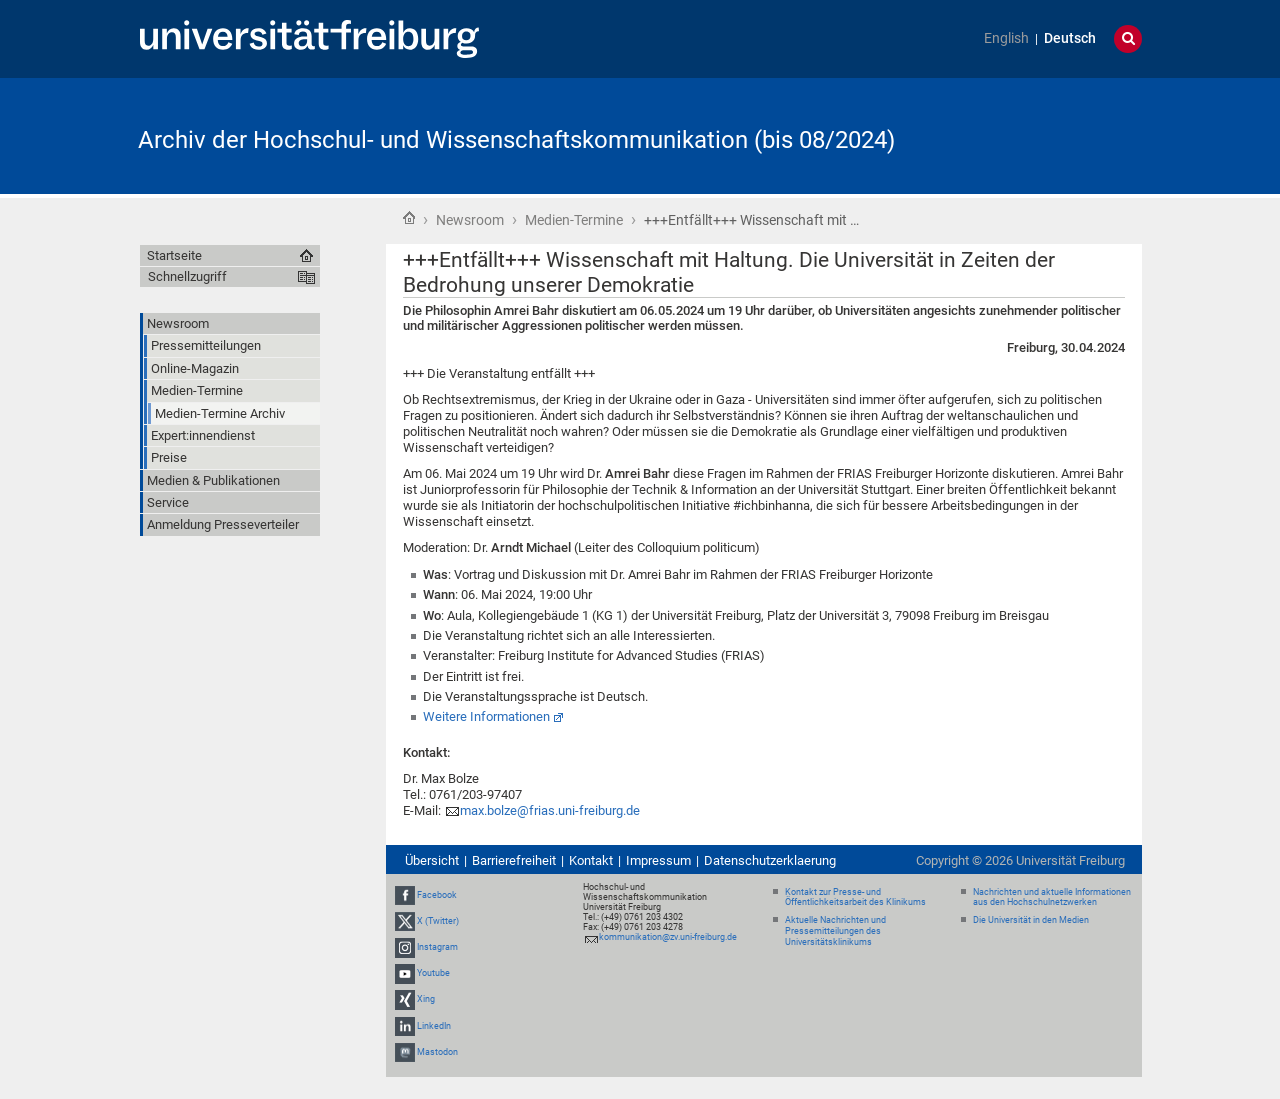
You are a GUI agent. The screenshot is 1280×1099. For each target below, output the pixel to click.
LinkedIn (434, 1026)
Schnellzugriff (187, 276)
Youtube (433, 973)
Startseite (409, 218)
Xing (426, 1000)
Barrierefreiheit (514, 860)
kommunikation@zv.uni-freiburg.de (668, 937)
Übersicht (432, 860)
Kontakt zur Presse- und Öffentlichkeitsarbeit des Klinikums (855, 897)
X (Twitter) (438, 921)
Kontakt (591, 860)
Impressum (658, 860)
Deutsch (1070, 38)
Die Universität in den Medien (1031, 920)
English (1006, 38)
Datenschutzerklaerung (770, 860)
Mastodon (437, 1052)
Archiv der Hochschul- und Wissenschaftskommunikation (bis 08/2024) (516, 140)
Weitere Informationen (486, 716)
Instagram (437, 947)
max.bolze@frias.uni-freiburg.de (550, 810)
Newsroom (470, 220)
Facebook (437, 895)
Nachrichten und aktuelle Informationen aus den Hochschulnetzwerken (1052, 897)
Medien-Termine (574, 220)
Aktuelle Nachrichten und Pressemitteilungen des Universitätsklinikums (835, 931)
